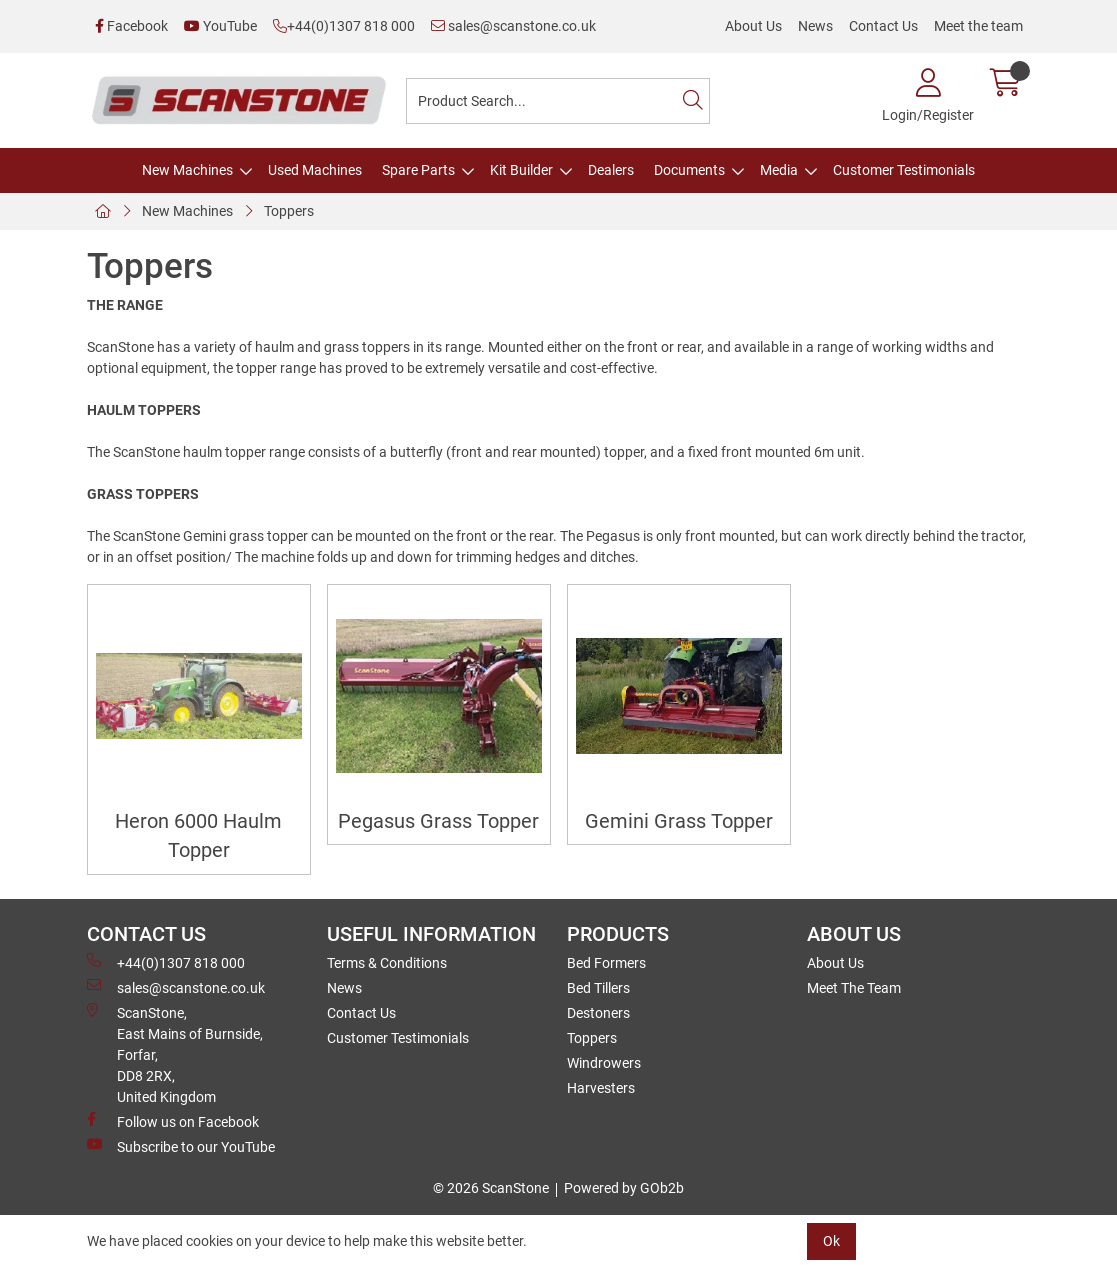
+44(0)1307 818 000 (344, 26)
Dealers (611, 170)
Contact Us (883, 26)
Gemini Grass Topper (679, 821)
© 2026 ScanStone (491, 1188)
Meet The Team (854, 988)
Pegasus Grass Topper (438, 821)
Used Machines (315, 170)
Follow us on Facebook (173, 1121)
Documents (689, 170)
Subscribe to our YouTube (181, 1146)
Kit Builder (521, 170)
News (815, 26)
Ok (831, 1241)
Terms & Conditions (387, 963)
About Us (753, 26)
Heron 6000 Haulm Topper (198, 836)
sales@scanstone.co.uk (513, 26)
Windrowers (604, 1063)
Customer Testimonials (904, 170)
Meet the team (978, 26)
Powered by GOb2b (624, 1188)
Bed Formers (606, 963)
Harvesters (601, 1088)
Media (779, 170)
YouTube (220, 26)
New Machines (187, 170)
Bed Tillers (598, 988)
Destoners (598, 1013)
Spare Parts (418, 170)
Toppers (289, 211)
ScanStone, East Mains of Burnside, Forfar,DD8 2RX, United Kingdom (175, 1054)
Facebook (131, 26)
